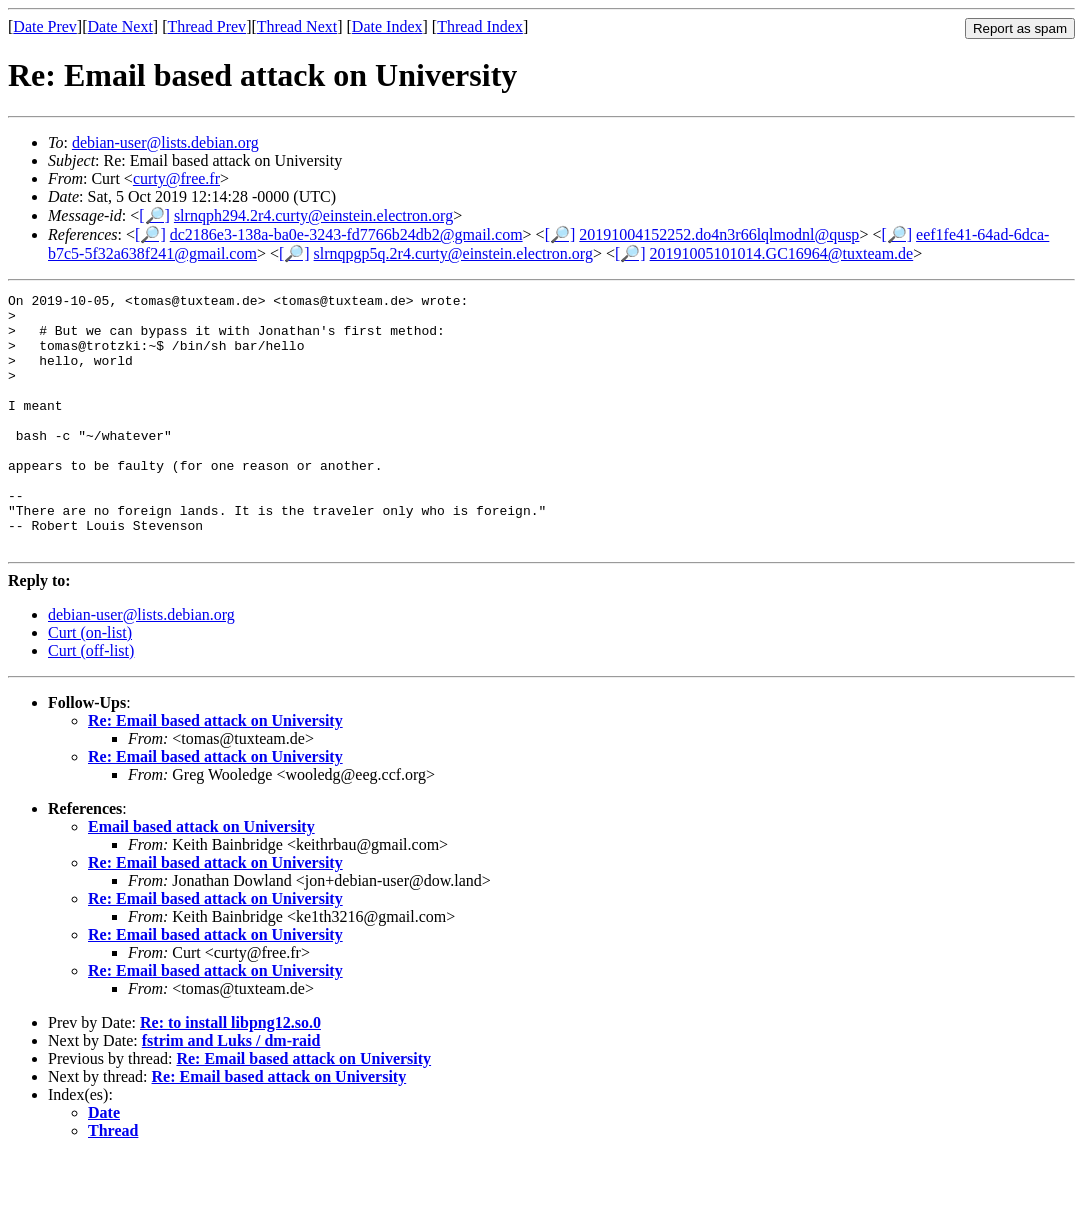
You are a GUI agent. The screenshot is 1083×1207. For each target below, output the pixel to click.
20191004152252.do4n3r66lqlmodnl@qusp (719, 234)
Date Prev (45, 26)
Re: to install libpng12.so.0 (230, 1073)
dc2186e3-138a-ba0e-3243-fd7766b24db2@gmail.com (346, 234)
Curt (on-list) (90, 683)
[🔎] (154, 215)
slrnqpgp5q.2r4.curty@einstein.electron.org (453, 253)
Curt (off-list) (91, 701)
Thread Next (297, 26)
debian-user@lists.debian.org (165, 142)
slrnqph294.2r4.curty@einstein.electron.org (313, 215)
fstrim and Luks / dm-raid (231, 1091)
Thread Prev (206, 26)
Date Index (387, 26)
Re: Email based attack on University (215, 771)
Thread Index (480, 26)
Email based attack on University (201, 877)
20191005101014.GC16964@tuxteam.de (782, 253)
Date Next (120, 26)
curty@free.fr (176, 178)
